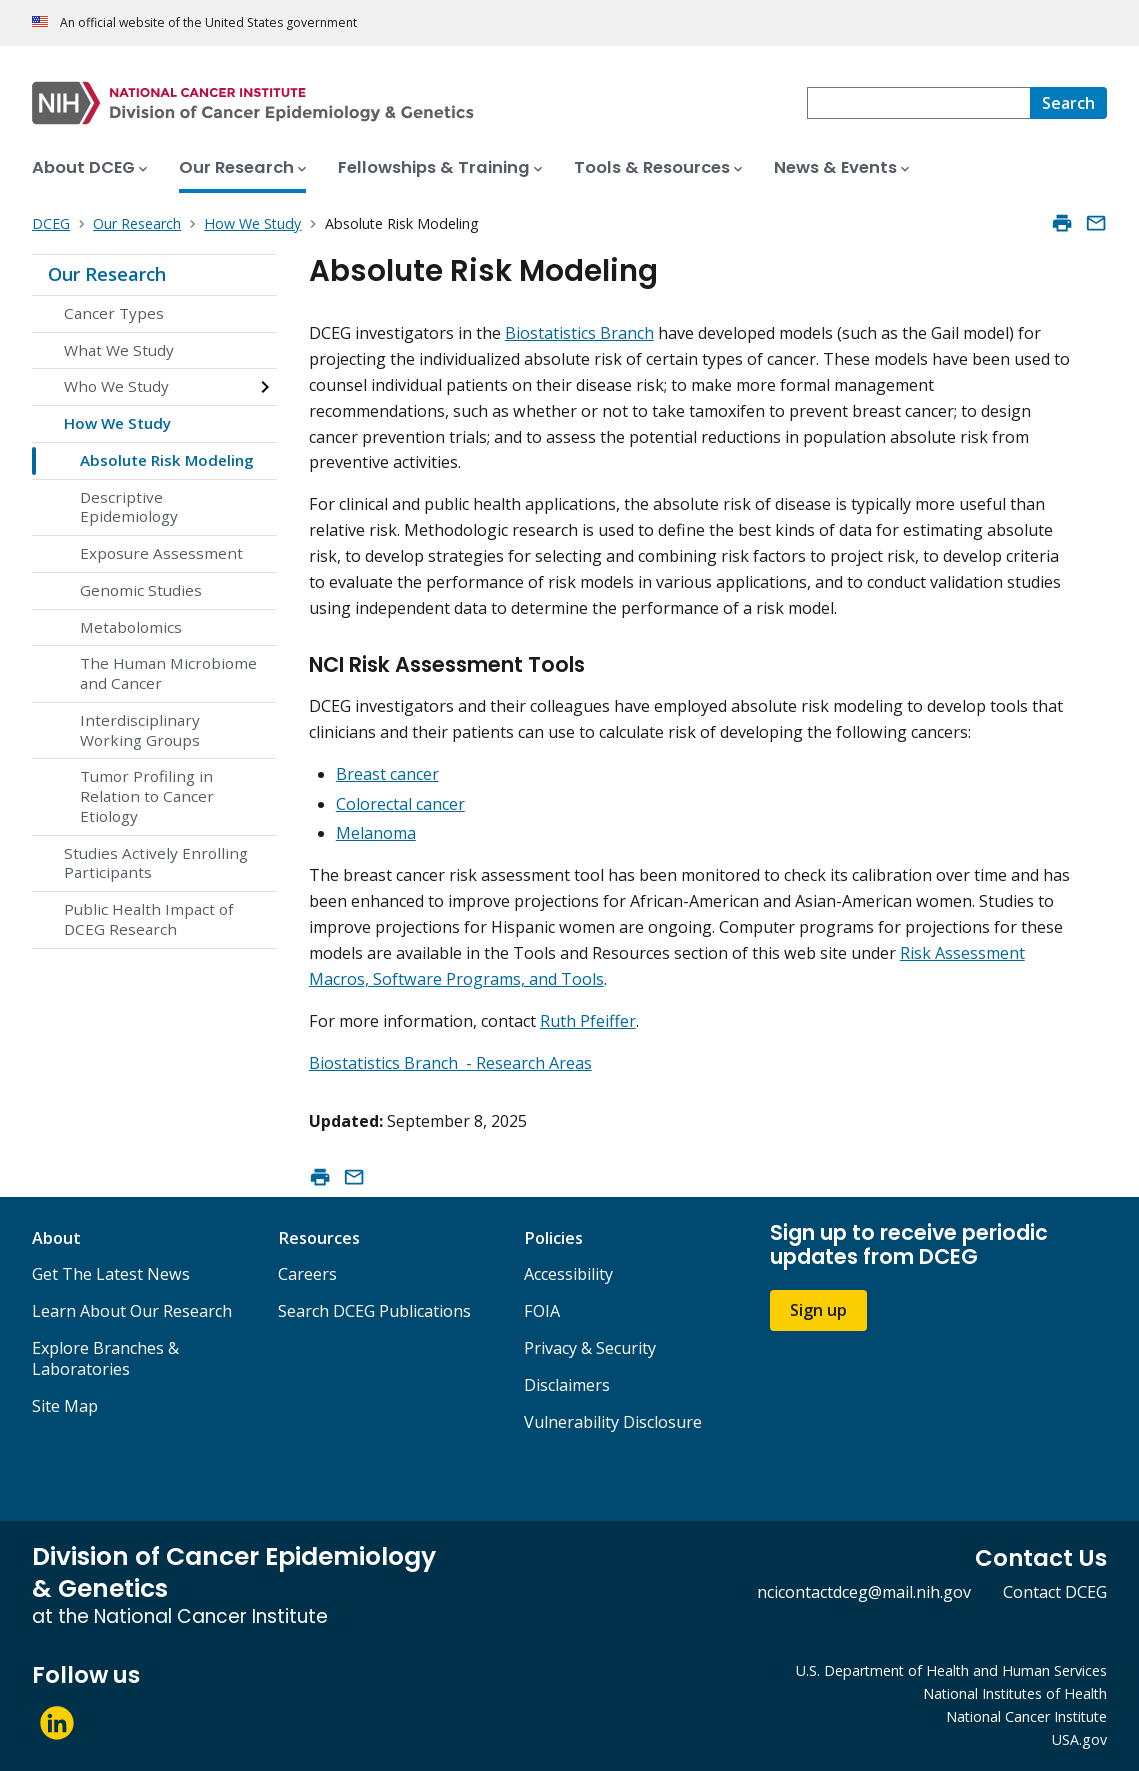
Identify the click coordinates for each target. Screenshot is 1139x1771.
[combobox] (918, 103)
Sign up (818, 1310)
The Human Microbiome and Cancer (168, 673)
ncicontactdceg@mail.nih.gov (864, 1592)
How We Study (117, 423)
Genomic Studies (141, 590)
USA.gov (1079, 1739)
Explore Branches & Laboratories (105, 1358)
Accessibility (568, 1274)
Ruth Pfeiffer (588, 1021)
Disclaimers (567, 1385)
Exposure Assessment (161, 553)
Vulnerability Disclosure (613, 1422)
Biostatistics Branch (579, 333)
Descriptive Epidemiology (129, 507)
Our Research (107, 274)
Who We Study (116, 386)
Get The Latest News (111, 1274)
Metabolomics (131, 627)
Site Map (65, 1406)
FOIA (542, 1311)
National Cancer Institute (1026, 1716)
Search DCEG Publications (374, 1311)
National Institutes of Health (1015, 1693)
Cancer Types (114, 313)
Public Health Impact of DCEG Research (148, 919)
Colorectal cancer (400, 804)
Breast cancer (387, 774)
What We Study (119, 350)
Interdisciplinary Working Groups (140, 730)
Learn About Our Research (132, 1311)
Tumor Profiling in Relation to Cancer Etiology (147, 796)
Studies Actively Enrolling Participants (156, 863)
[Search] (1068, 103)
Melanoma (376, 833)
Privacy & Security (590, 1348)
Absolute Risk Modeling (167, 460)
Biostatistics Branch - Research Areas (450, 1063)
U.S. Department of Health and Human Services (951, 1670)
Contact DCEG (1055, 1592)
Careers (307, 1274)
